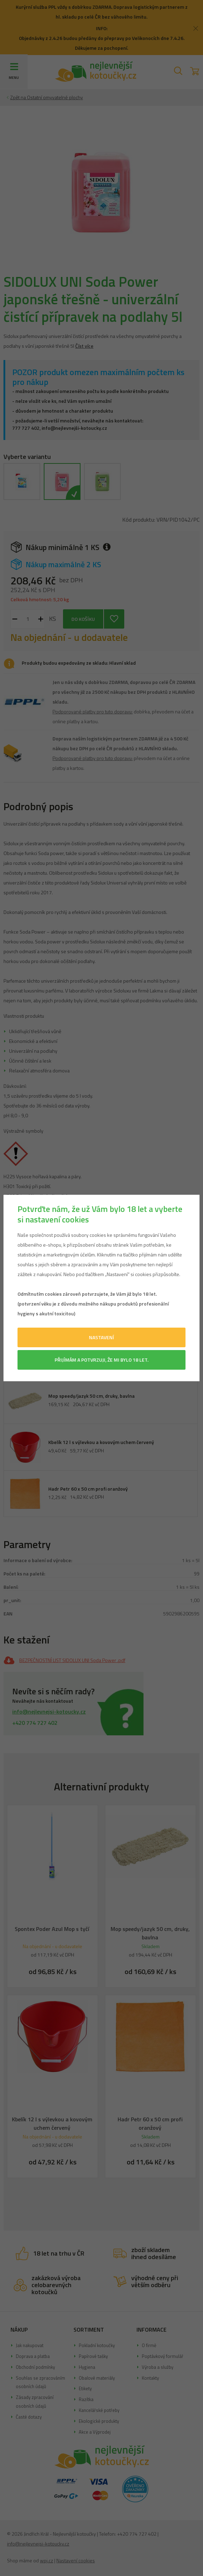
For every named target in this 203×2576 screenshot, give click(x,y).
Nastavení (101, 1337)
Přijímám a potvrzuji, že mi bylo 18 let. (101, 1359)
